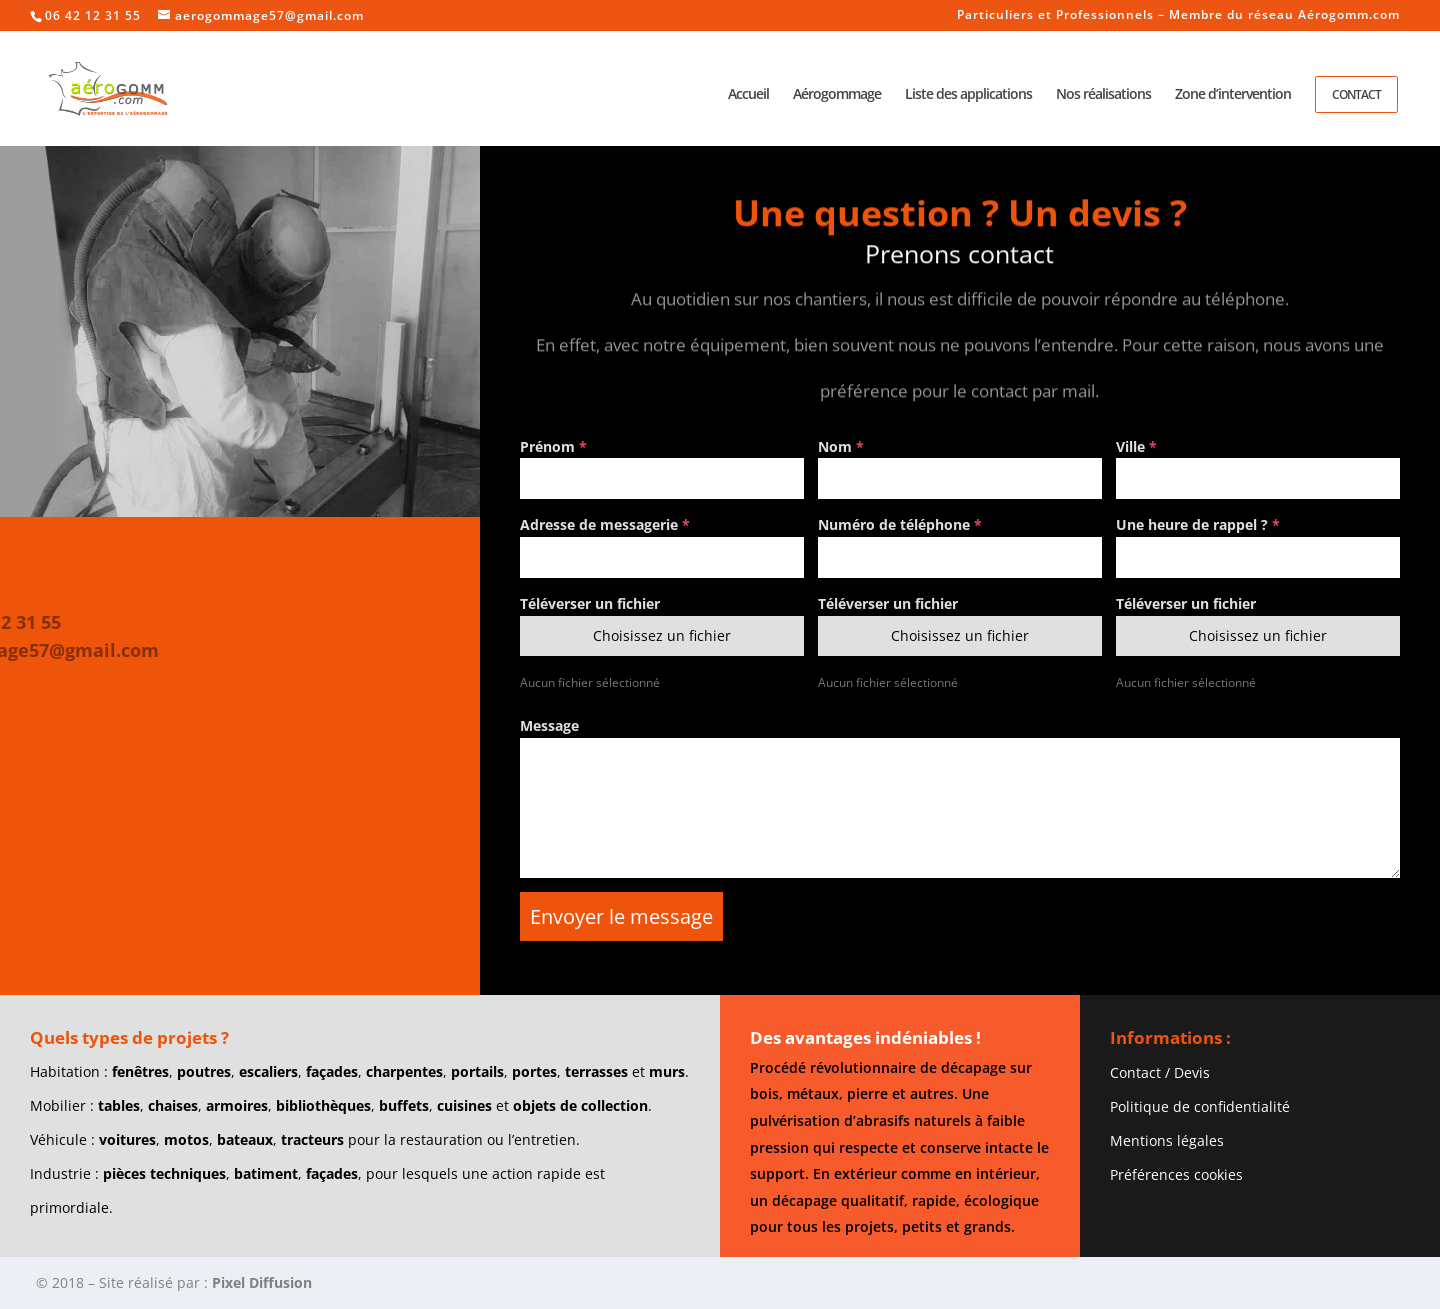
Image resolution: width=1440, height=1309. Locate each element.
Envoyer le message (621, 916)
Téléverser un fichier (590, 603)
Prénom (553, 446)
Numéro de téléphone (900, 524)
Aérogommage (837, 95)
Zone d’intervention (1233, 95)
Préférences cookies (1176, 1174)
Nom (841, 446)
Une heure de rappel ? (1198, 524)
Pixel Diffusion (262, 1282)
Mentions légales (1167, 1140)
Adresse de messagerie (605, 524)
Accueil (748, 95)
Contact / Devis (1160, 1072)
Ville (1136, 446)
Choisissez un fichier (662, 635)
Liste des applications (968, 95)
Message (549, 725)
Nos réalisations (1103, 95)
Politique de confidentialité (1200, 1106)
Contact (1356, 94)
